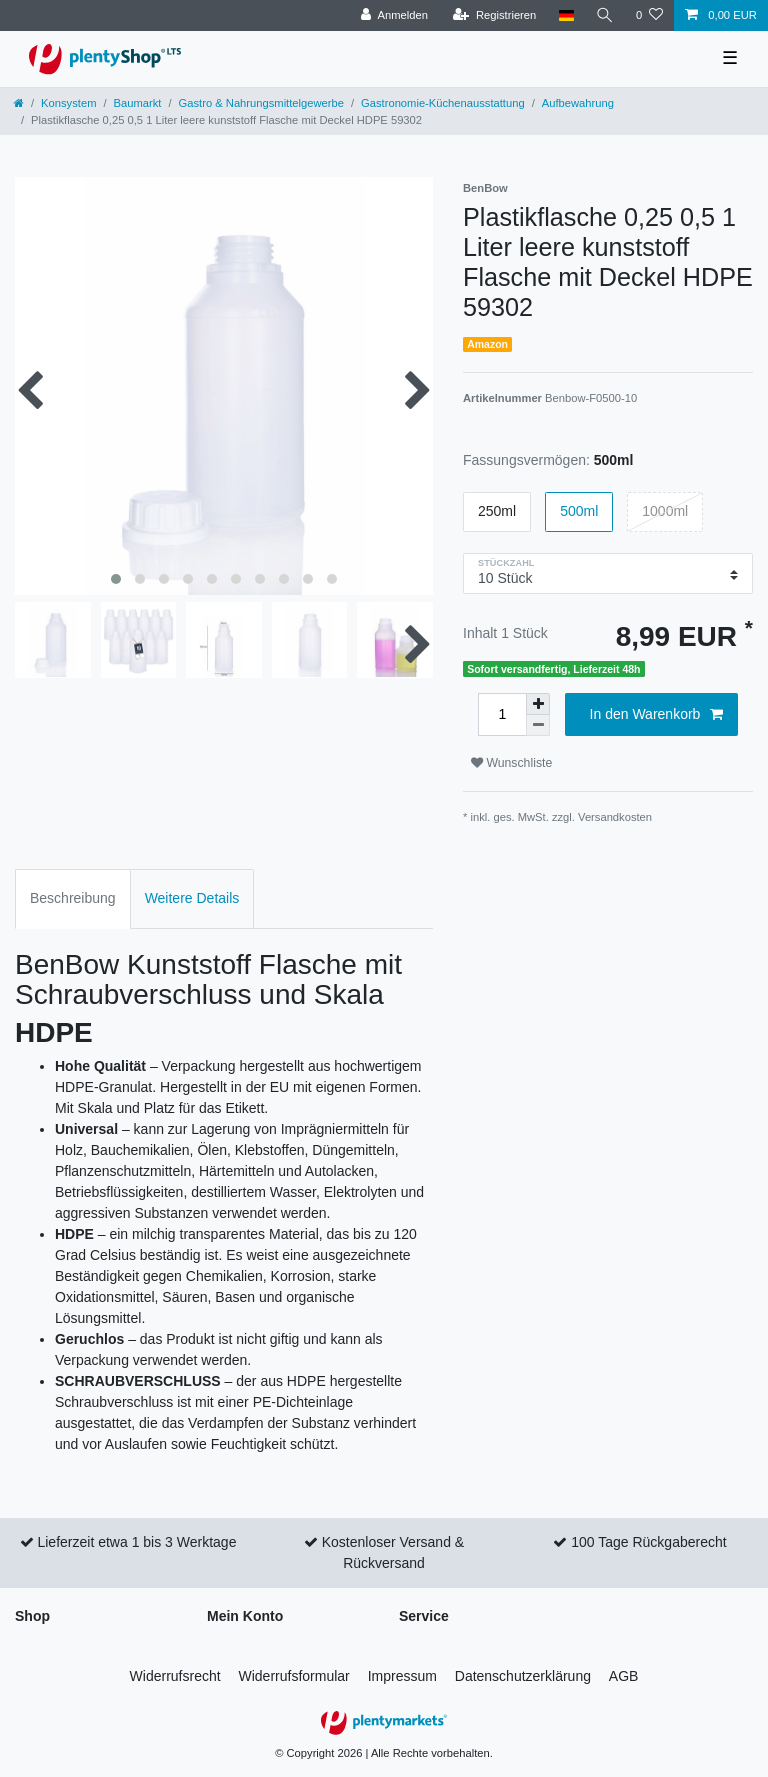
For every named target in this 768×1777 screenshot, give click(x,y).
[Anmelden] (394, 15)
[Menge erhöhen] (538, 704)
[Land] (565, 15)
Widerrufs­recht (175, 1676)
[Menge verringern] (538, 725)
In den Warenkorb (656, 715)
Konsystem (68, 103)
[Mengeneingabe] (502, 714)
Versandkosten (615, 817)
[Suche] (605, 15)
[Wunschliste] (649, 15)
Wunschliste (511, 763)
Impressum (402, 1676)
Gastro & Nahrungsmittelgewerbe (261, 103)
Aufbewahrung (578, 103)
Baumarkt (138, 103)
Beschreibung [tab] (73, 898)
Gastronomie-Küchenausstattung (443, 103)
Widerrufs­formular (294, 1676)
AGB (624, 1676)
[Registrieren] (494, 15)
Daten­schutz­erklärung (523, 1676)
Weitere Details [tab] (192, 898)
